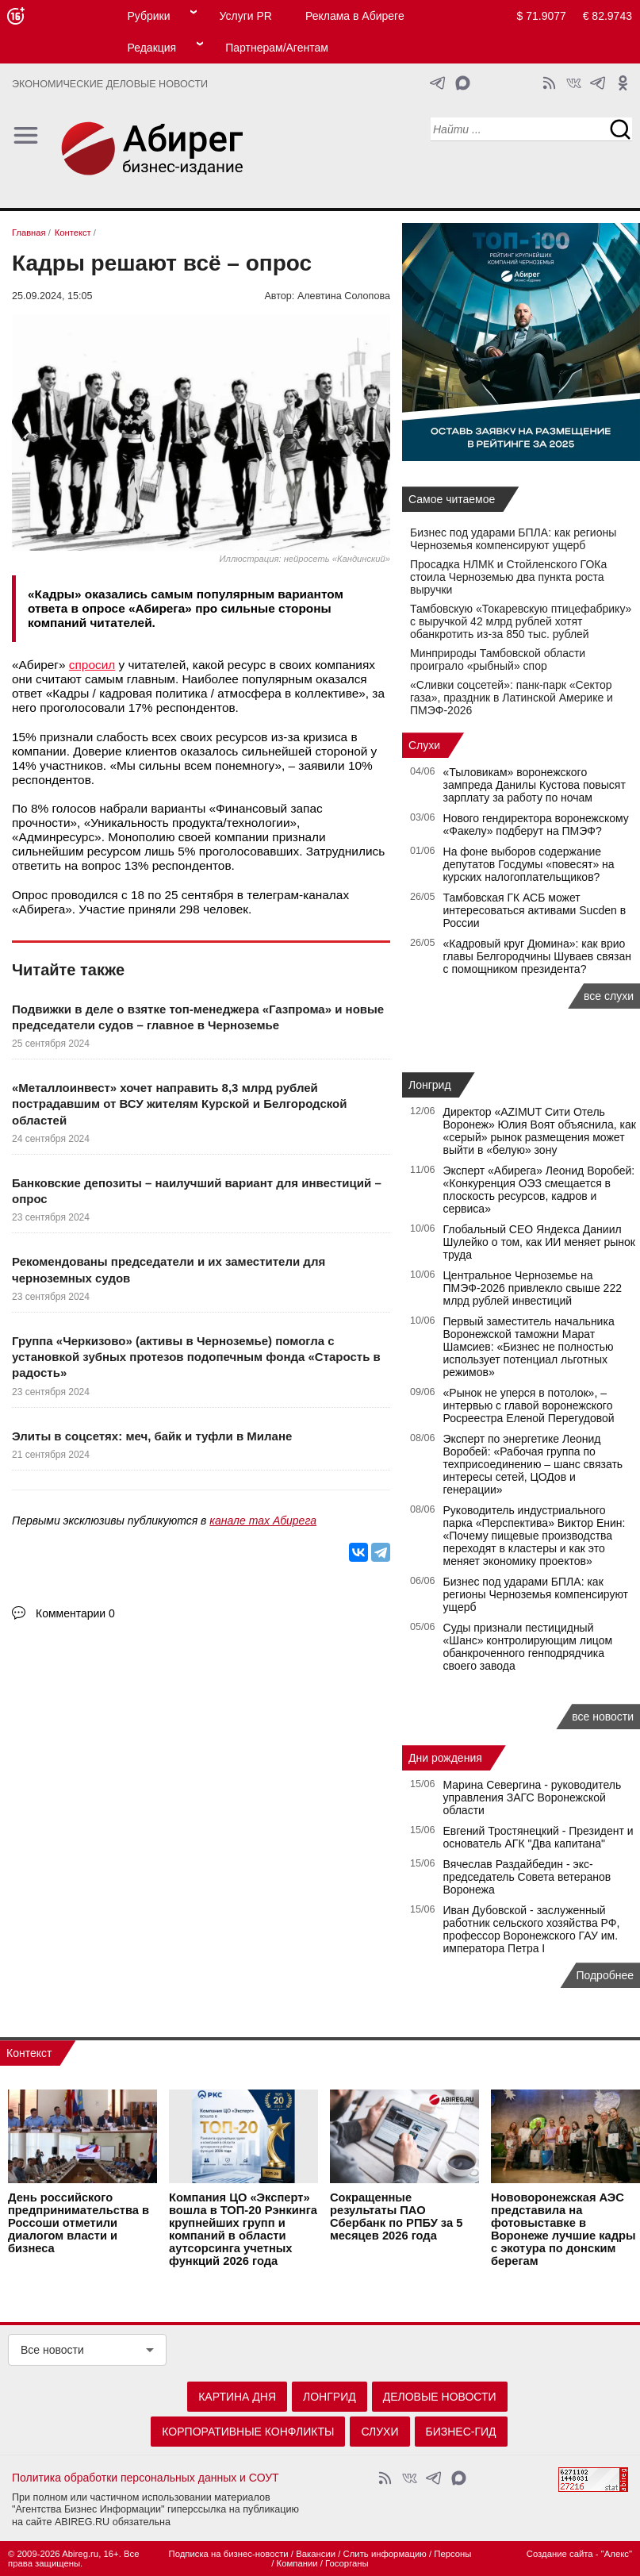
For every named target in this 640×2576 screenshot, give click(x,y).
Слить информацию (385, 2554)
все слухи (609, 996)
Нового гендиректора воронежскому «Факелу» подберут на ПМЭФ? (536, 824)
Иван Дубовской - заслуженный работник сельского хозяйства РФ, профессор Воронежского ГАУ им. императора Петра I (531, 1929)
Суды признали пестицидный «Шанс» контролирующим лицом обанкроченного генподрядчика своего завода (528, 1646)
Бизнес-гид (461, 2431)
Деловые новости (439, 2396)
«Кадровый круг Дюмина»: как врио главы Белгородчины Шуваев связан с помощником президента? (537, 956)
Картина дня (237, 2396)
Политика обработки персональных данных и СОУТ (145, 2477)
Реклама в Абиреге (354, 16)
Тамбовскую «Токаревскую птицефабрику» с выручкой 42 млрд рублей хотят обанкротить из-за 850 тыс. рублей (520, 621)
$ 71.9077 (541, 16)
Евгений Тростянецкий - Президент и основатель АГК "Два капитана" (538, 1837)
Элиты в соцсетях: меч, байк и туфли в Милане (152, 1436)
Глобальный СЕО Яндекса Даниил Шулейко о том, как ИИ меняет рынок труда (539, 1242)
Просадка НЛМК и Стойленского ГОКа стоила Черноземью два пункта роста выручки (508, 577)
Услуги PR (246, 16)
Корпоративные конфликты (248, 2431)
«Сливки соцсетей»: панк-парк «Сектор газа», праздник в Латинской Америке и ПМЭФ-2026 (511, 698)
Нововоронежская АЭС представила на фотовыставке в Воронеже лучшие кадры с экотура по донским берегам (563, 2229)
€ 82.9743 (607, 16)
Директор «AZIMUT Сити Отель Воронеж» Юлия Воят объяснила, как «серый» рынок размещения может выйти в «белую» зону (539, 1130)
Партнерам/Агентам (276, 47)
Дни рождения (445, 1757)
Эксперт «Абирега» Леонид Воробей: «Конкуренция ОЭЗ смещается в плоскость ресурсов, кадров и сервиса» (539, 1189)
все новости (603, 1716)
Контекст (29, 2053)
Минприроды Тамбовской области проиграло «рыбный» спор (497, 659)
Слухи (424, 745)
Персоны (452, 2554)
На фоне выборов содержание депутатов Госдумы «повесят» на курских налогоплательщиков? (529, 864)
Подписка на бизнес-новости (228, 2554)
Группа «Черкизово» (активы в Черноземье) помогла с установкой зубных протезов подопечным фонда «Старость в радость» (196, 1357)
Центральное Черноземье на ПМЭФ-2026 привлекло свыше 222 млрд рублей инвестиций (532, 1288)
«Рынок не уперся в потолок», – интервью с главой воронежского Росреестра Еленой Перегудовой (529, 1405)
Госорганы (347, 2563)
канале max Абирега (262, 1520)
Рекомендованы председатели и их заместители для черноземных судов (168, 1269)
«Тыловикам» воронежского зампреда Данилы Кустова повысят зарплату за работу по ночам (534, 785)
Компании (297, 2563)
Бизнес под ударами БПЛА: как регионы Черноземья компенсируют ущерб (513, 539)
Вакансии (315, 2554)
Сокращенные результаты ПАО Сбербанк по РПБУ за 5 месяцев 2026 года (396, 2216)
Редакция (151, 47)
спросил (92, 664)
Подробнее (605, 1975)
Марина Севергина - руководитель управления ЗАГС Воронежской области (532, 1797)
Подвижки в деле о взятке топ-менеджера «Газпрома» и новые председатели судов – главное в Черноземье (198, 1017)
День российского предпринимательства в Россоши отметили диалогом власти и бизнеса (78, 2223)
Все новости (52, 2349)
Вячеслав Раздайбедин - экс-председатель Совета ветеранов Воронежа (527, 1877)
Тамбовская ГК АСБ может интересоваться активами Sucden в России (535, 910)
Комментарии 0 (75, 1613)
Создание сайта (560, 2554)
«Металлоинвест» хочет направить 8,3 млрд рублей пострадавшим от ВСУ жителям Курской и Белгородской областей (179, 1104)
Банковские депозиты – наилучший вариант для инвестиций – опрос (196, 1190)
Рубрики (148, 16)
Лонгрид (429, 1084)
